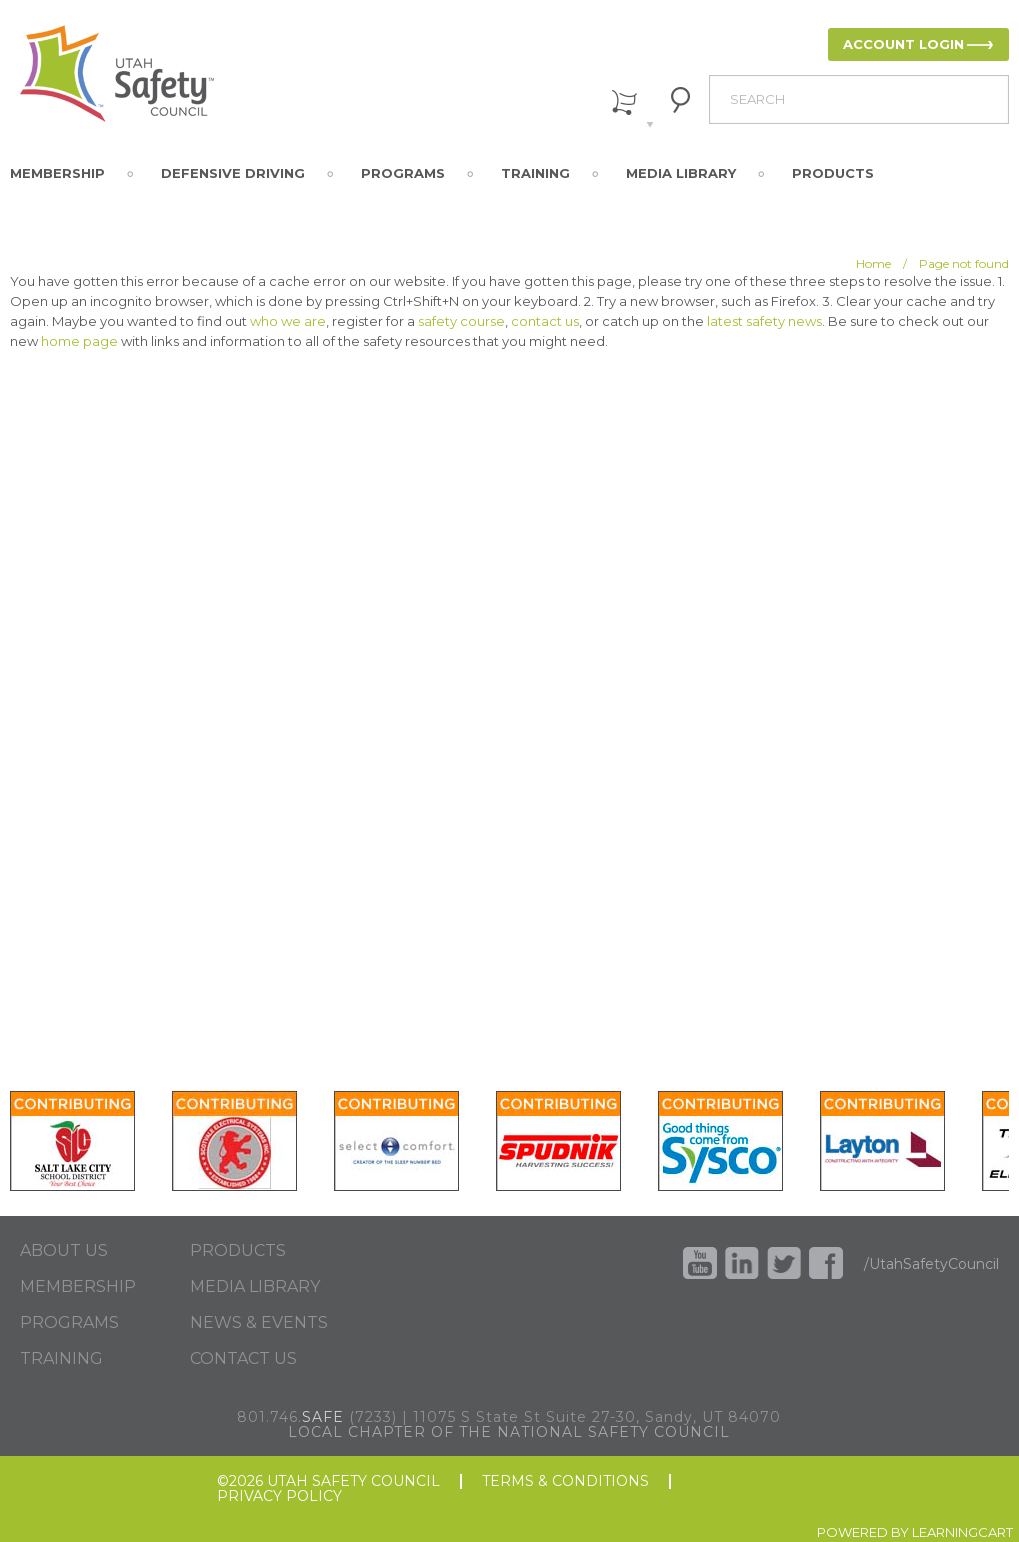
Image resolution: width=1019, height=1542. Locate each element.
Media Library (681, 173)
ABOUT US (64, 1251)
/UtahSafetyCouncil (931, 1264)
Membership (57, 173)
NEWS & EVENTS (259, 1323)
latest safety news (764, 321)
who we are (288, 321)
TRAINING (61, 1359)
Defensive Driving (233, 173)
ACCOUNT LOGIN (903, 44)
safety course (461, 321)
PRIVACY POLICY (279, 1496)
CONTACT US (243, 1359)
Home (873, 263)
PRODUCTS (238, 1251)
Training (535, 173)
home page (79, 341)
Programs (403, 173)
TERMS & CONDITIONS (565, 1481)
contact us (545, 321)
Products (833, 173)
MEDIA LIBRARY (255, 1287)
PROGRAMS (69, 1323)
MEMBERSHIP (78, 1287)
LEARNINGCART (962, 1532)
